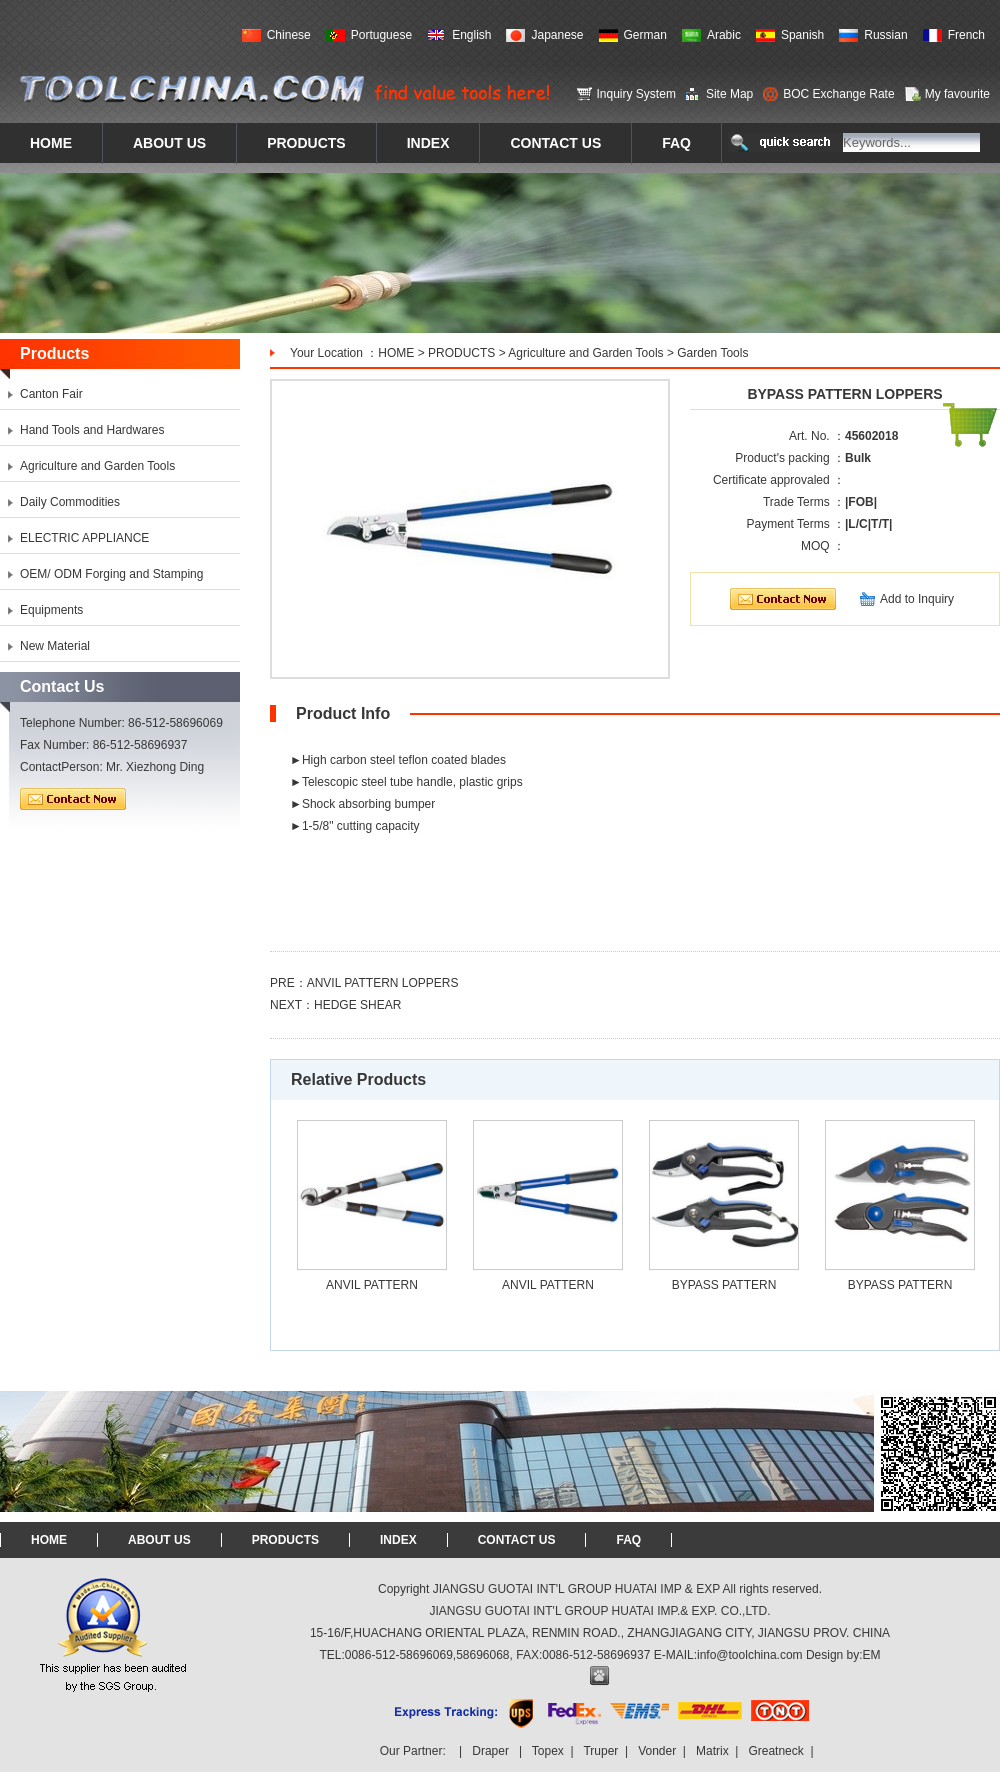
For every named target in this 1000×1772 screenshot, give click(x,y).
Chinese (289, 35)
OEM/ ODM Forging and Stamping (111, 574)
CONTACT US (517, 1540)
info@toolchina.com (750, 1655)
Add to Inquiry (917, 599)
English (471, 35)
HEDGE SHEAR (357, 1005)
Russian (885, 35)
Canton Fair (51, 394)
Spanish (802, 35)
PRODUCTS (461, 353)
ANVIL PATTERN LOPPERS (383, 983)
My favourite (957, 94)
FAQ (628, 1540)
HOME (396, 353)
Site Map (729, 94)
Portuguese (381, 35)
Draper (490, 1751)
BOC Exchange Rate (838, 94)
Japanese (557, 35)
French (966, 35)
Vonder (657, 1751)
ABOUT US (159, 1540)
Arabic (724, 35)
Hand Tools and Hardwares (92, 430)
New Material (55, 646)
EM (872, 1655)
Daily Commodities (70, 502)
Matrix (712, 1751)
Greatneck (775, 1751)
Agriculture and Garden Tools (585, 353)
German (645, 35)
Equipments (51, 610)
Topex (548, 1751)
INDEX (398, 1540)
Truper (600, 1751)
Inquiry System (636, 94)
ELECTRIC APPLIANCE (84, 538)
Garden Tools (712, 353)
